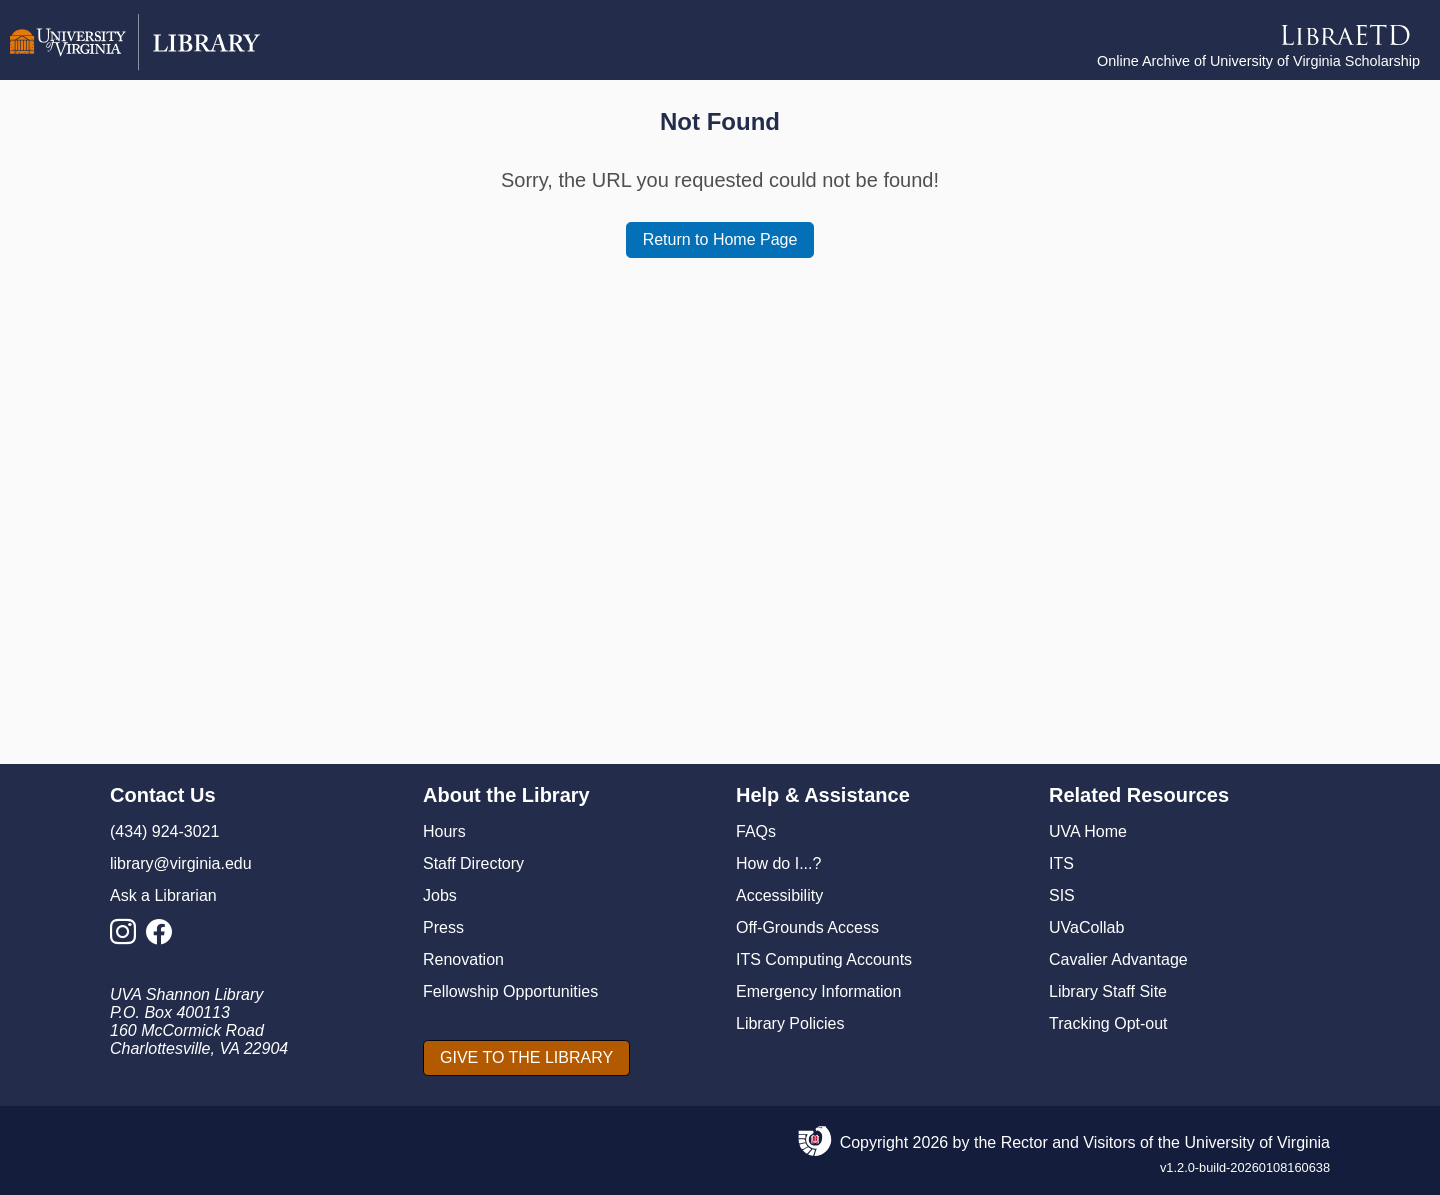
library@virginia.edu (181, 863)
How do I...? (778, 863)
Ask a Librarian (163, 895)
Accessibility (779, 895)
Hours (444, 831)
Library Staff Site (1108, 991)
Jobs (440, 895)
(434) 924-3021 (164, 831)
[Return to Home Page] (720, 240)
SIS (1062, 895)
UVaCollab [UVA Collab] (1086, 927)
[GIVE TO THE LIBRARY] (526, 1058)
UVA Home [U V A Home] (1088, 831)
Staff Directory (473, 863)
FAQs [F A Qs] (756, 831)
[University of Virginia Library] (135, 65)
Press (443, 927)
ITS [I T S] (1061, 863)
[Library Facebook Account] (164, 937)
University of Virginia (1257, 1142)
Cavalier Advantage (1118, 959)
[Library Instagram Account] (128, 937)
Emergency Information (818, 991)
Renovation (463, 959)
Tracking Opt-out (1108, 1023)
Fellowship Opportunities (510, 991)
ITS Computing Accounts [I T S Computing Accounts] (824, 959)
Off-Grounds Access (807, 927)
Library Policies (790, 1023)
